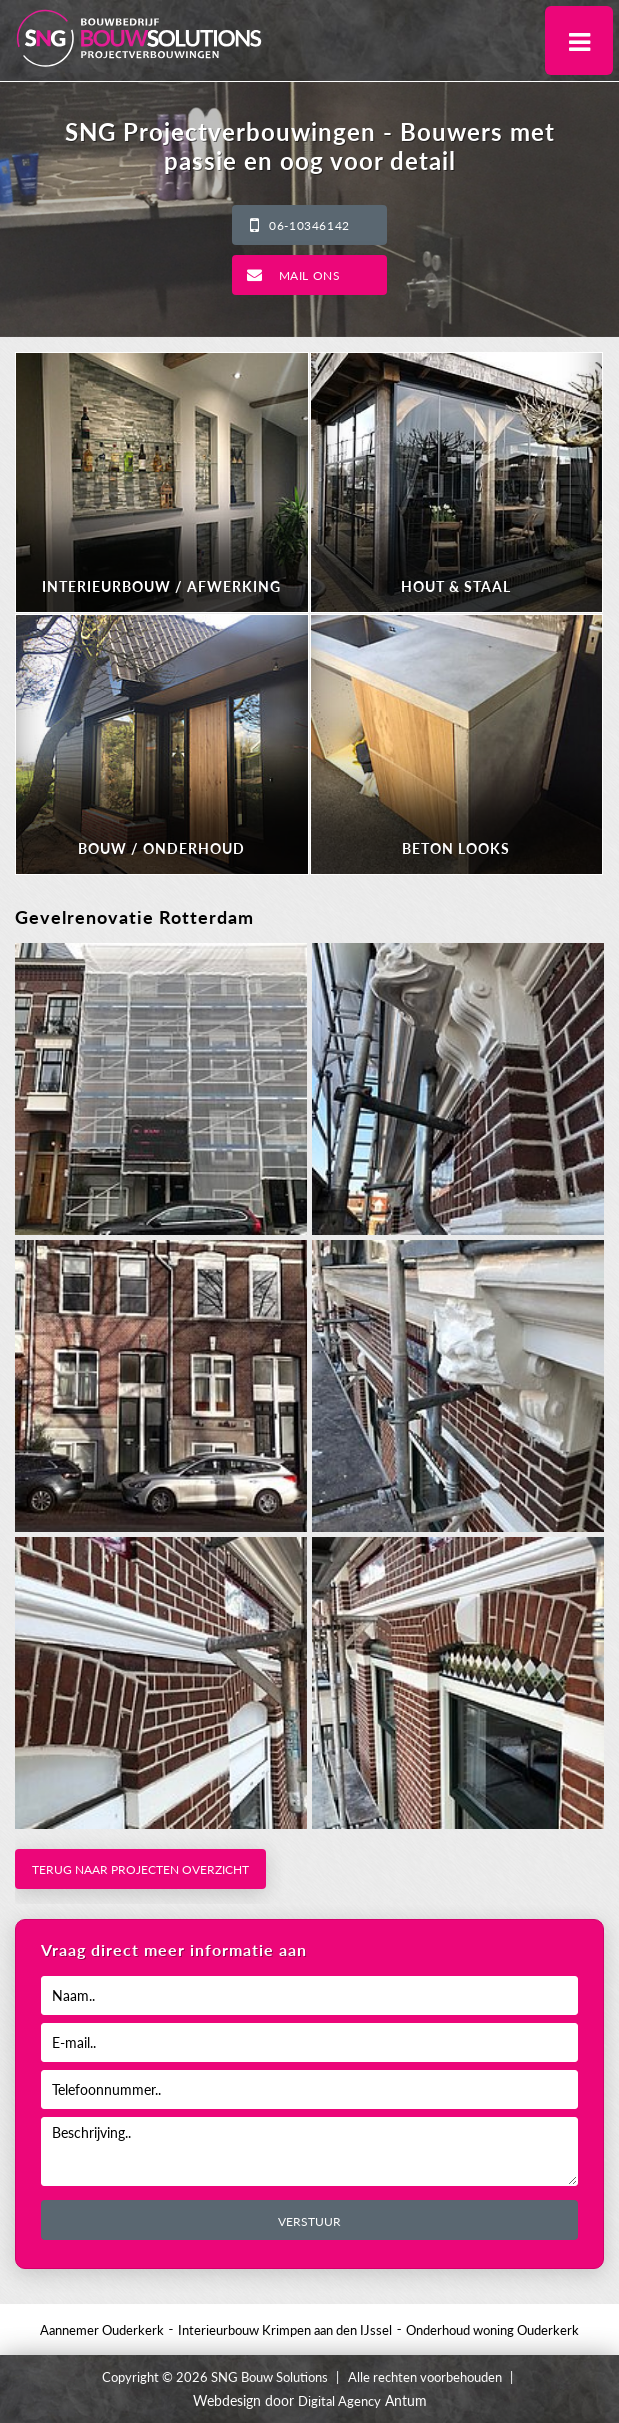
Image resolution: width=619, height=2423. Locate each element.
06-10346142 (309, 225)
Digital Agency (339, 2401)
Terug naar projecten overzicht (140, 1869)
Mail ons (310, 275)
